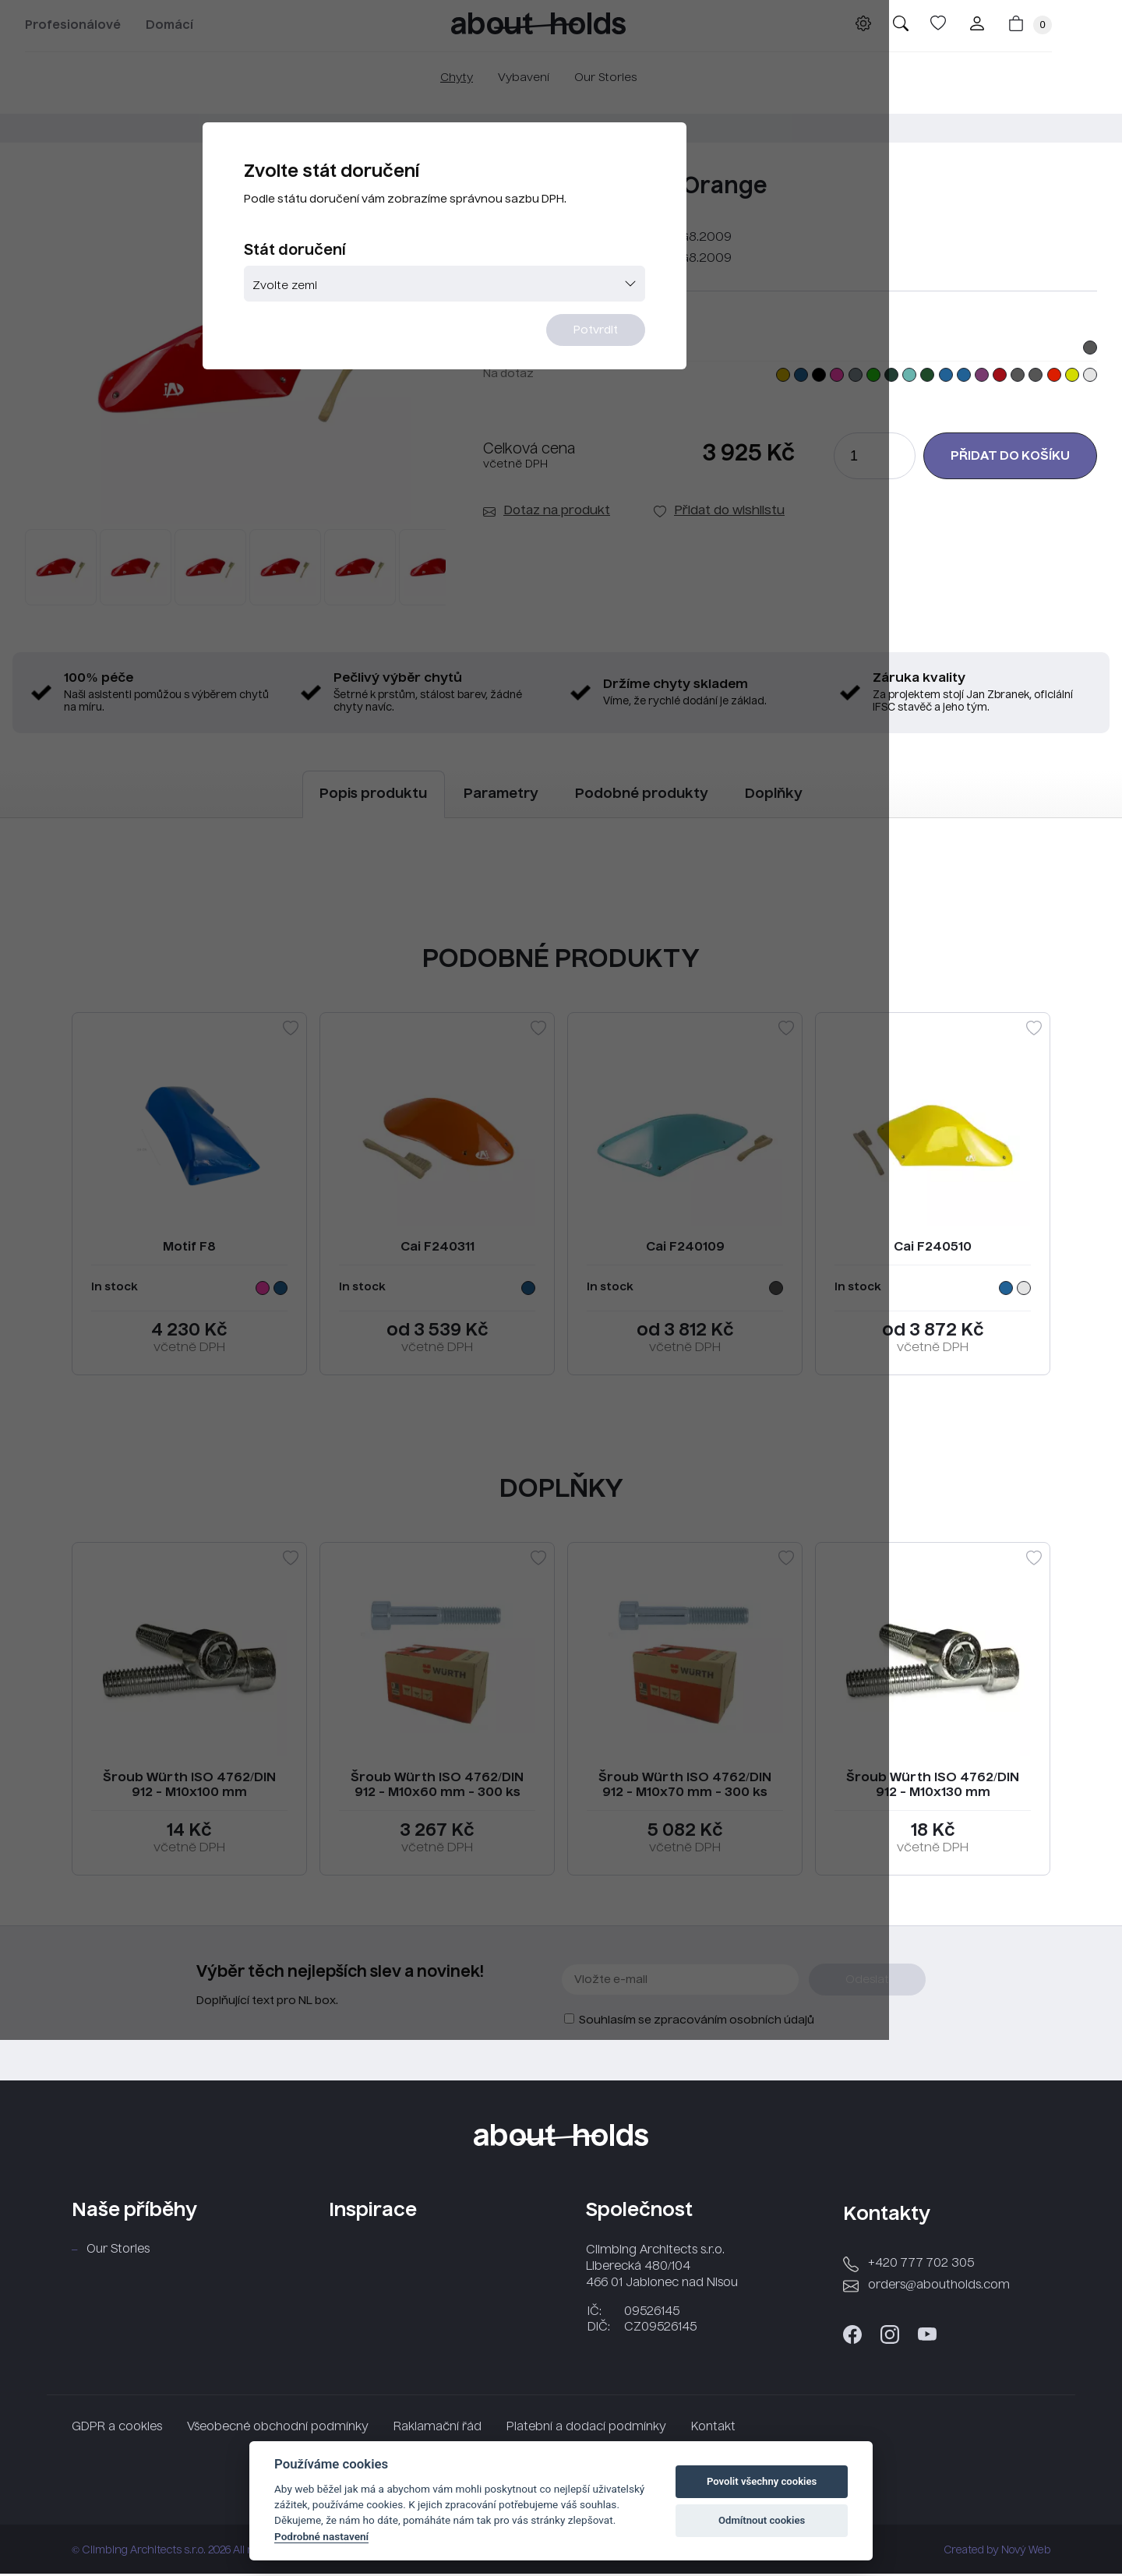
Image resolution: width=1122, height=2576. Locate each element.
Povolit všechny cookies (762, 2481)
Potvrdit (656, 379)
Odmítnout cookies (761, 2520)
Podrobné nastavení (321, 2536)
